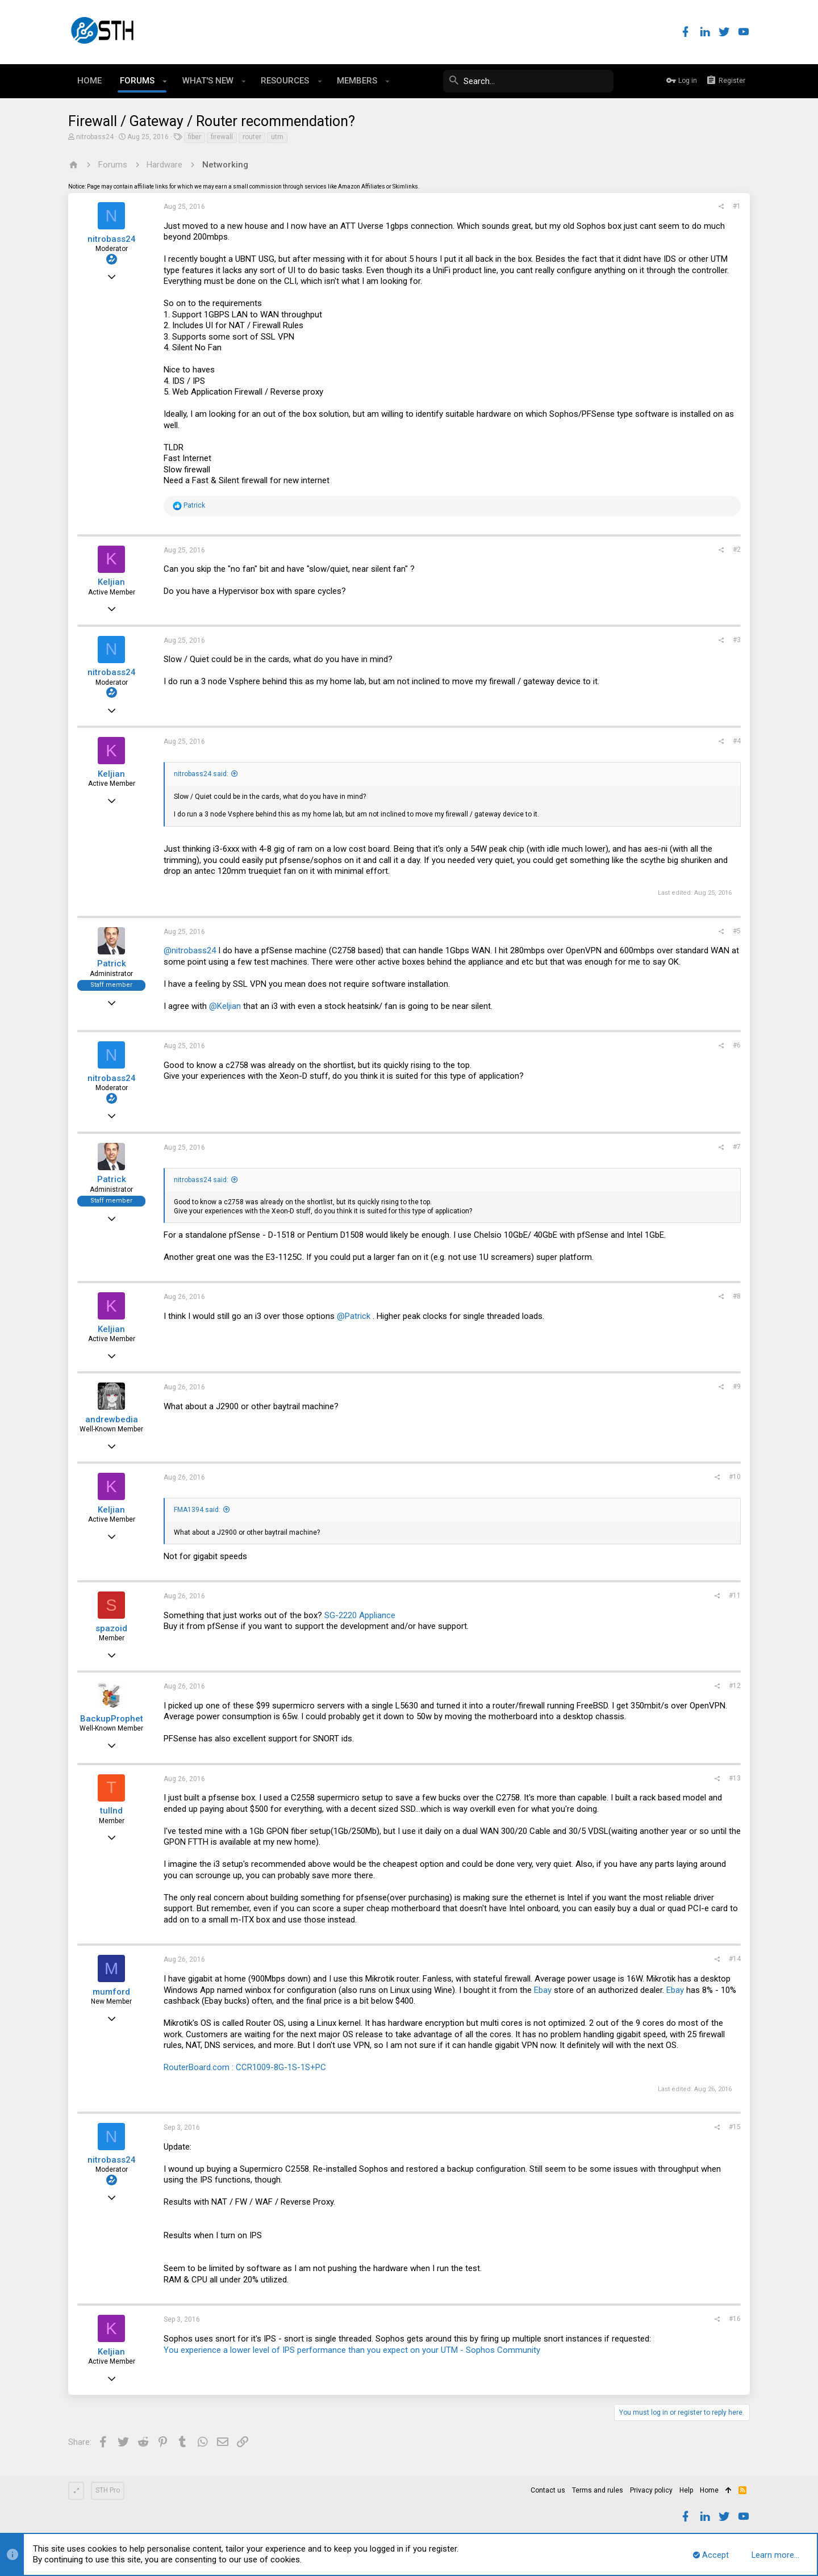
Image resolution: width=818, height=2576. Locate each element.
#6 (737, 1045)
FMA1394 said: (197, 1510)
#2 (737, 550)
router (252, 137)
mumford (111, 1992)
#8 (737, 1296)
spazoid (111, 1628)
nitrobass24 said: (201, 774)
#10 (735, 1477)
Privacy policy (651, 2490)
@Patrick (353, 1316)
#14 (735, 1959)
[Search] (528, 81)
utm (277, 137)
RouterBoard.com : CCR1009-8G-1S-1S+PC (245, 2067)
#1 (737, 206)
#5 (737, 931)
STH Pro (107, 2490)
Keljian (111, 582)
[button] (165, 81)
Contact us (548, 2490)
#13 (735, 1778)
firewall (222, 137)
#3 (737, 640)
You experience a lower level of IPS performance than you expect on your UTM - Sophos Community (352, 2350)
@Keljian (225, 1006)
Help (686, 2490)
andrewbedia (111, 1419)
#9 (737, 1386)
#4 (737, 741)
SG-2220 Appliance (359, 1615)
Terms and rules (597, 2490)
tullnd (111, 1811)
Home (709, 2490)
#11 (735, 1595)
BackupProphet (111, 1719)
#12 (735, 1686)
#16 (735, 2319)
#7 (737, 1147)
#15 (735, 2127)
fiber (194, 137)
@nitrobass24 (190, 950)
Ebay (543, 1990)
